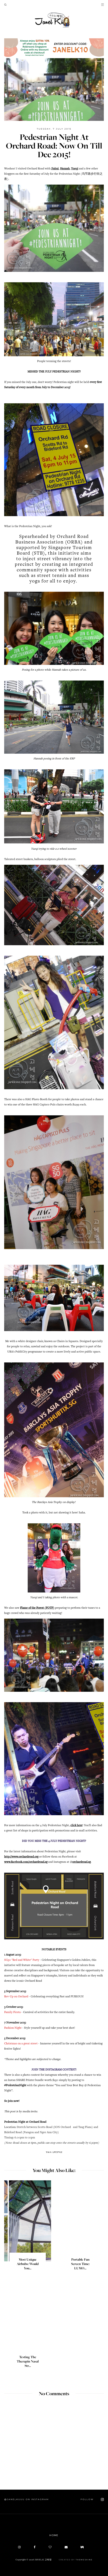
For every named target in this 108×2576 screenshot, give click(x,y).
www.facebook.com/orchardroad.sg (26, 1862)
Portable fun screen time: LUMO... (80, 2264)
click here (76, 1825)
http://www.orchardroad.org (21, 1856)
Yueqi (74, 168)
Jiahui (55, 168)
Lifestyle (57, 2152)
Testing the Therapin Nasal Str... (28, 2362)
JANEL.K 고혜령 (43, 2560)
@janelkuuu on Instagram (26, 2499)
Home (53, 2535)
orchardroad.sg (81, 1862)
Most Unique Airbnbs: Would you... (28, 2264)
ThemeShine (84, 2560)
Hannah (65, 168)
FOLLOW (92, 2499)
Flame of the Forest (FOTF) (37, 1608)
